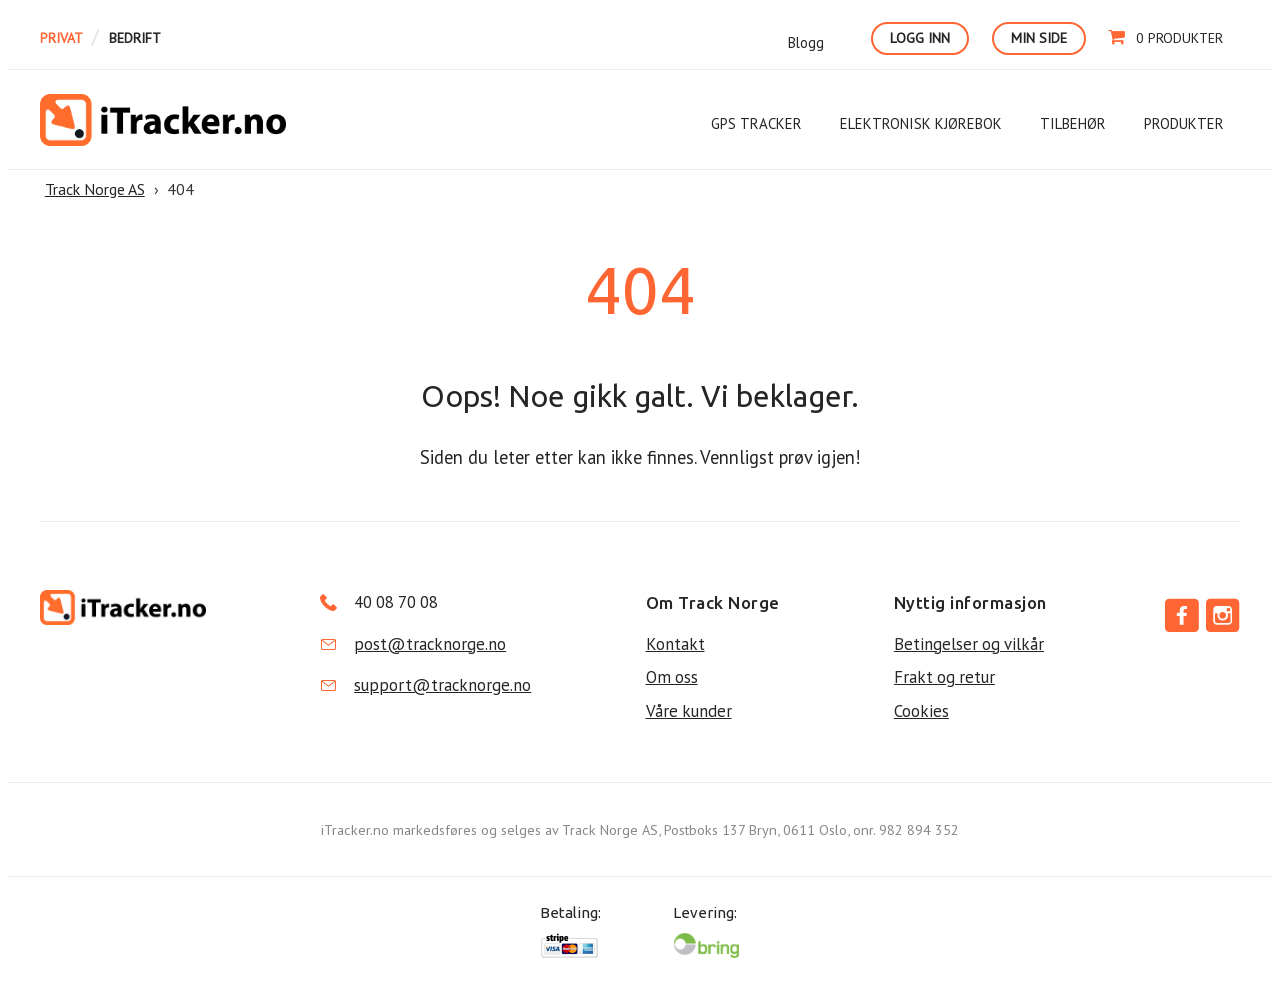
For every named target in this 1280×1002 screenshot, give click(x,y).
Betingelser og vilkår (969, 644)
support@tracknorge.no (442, 685)
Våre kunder (689, 711)
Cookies (921, 711)
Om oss (672, 677)
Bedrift (135, 38)
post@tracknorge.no (430, 644)
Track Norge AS (163, 120)
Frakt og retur (944, 677)
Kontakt (675, 644)
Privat (61, 38)
